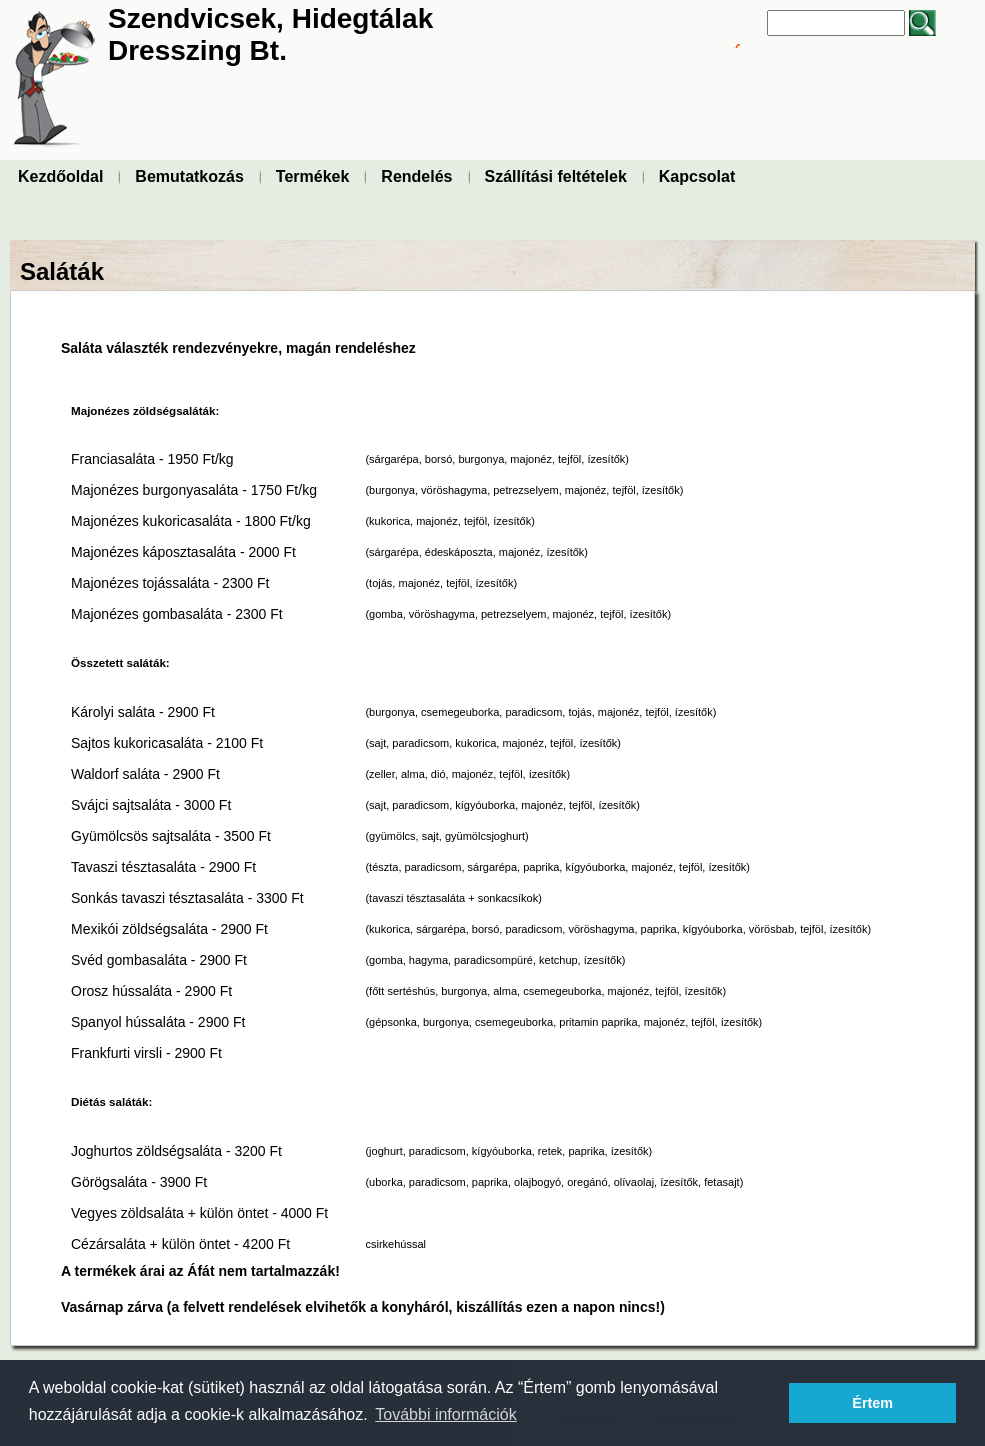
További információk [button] (445, 1414)
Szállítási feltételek (556, 176)
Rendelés (416, 176)
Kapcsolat (697, 176)
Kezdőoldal (60, 176)
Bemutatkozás (189, 176)
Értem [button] (872, 1403)
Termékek (313, 176)
